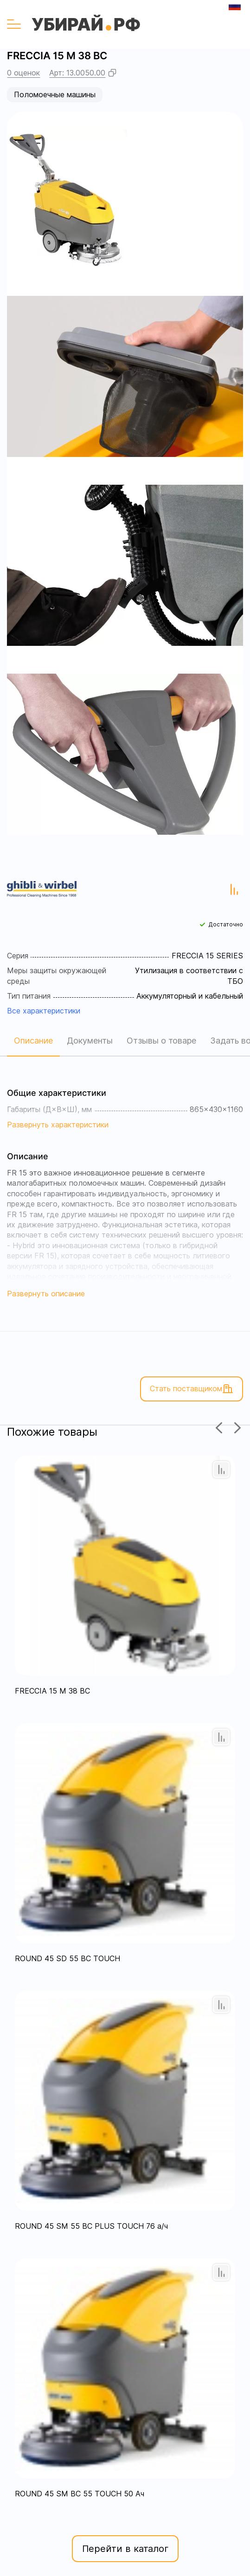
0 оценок (23, 72)
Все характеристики (43, 1010)
